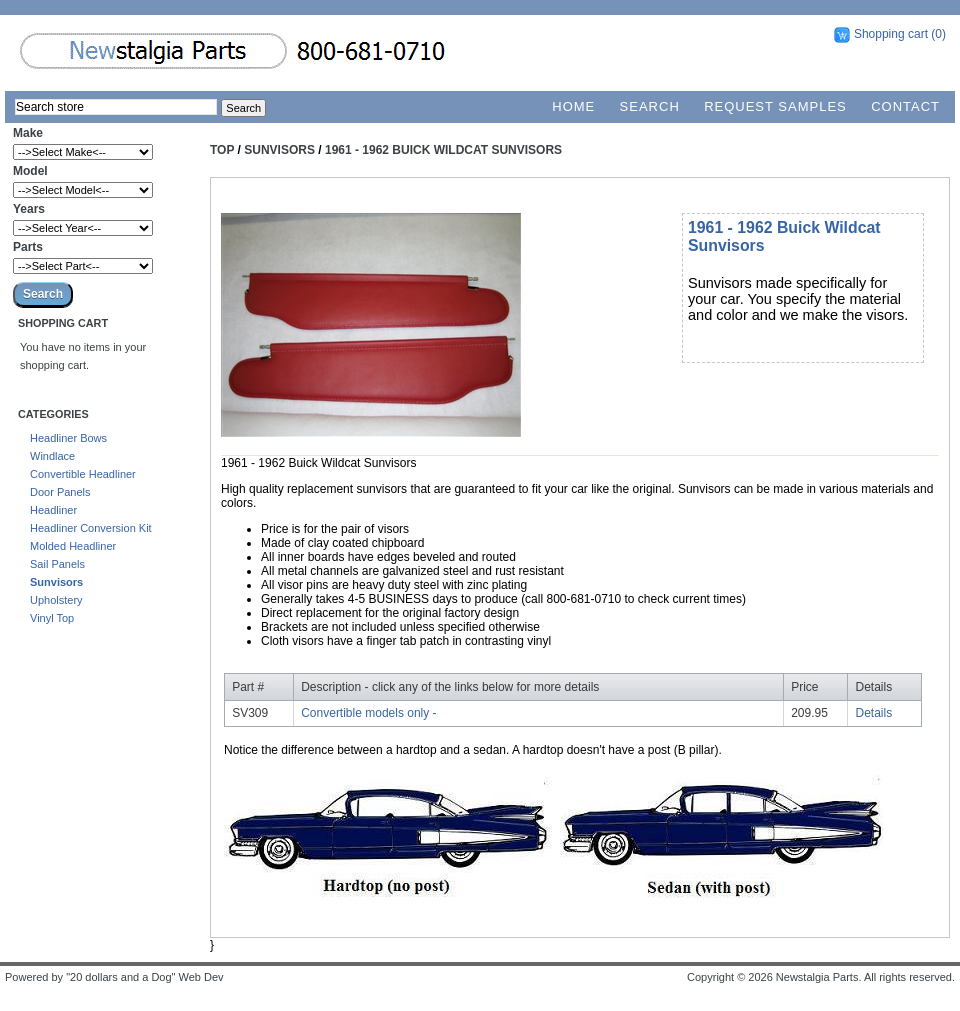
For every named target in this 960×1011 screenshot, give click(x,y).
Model (30, 171)
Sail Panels (57, 564)
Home (573, 106)
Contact (905, 106)
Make (28, 133)
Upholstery (56, 600)
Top (222, 150)
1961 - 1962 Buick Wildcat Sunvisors (443, 150)
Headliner (53, 510)
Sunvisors (56, 582)
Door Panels (60, 492)
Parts (28, 247)
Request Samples (775, 106)
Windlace (52, 456)
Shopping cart (891, 34)
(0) (938, 34)
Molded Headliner (73, 546)
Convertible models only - (368, 713)
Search (650, 106)
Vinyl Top (52, 618)
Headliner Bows (68, 438)
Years (29, 209)
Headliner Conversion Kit (91, 528)
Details (874, 713)
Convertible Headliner (83, 474)
